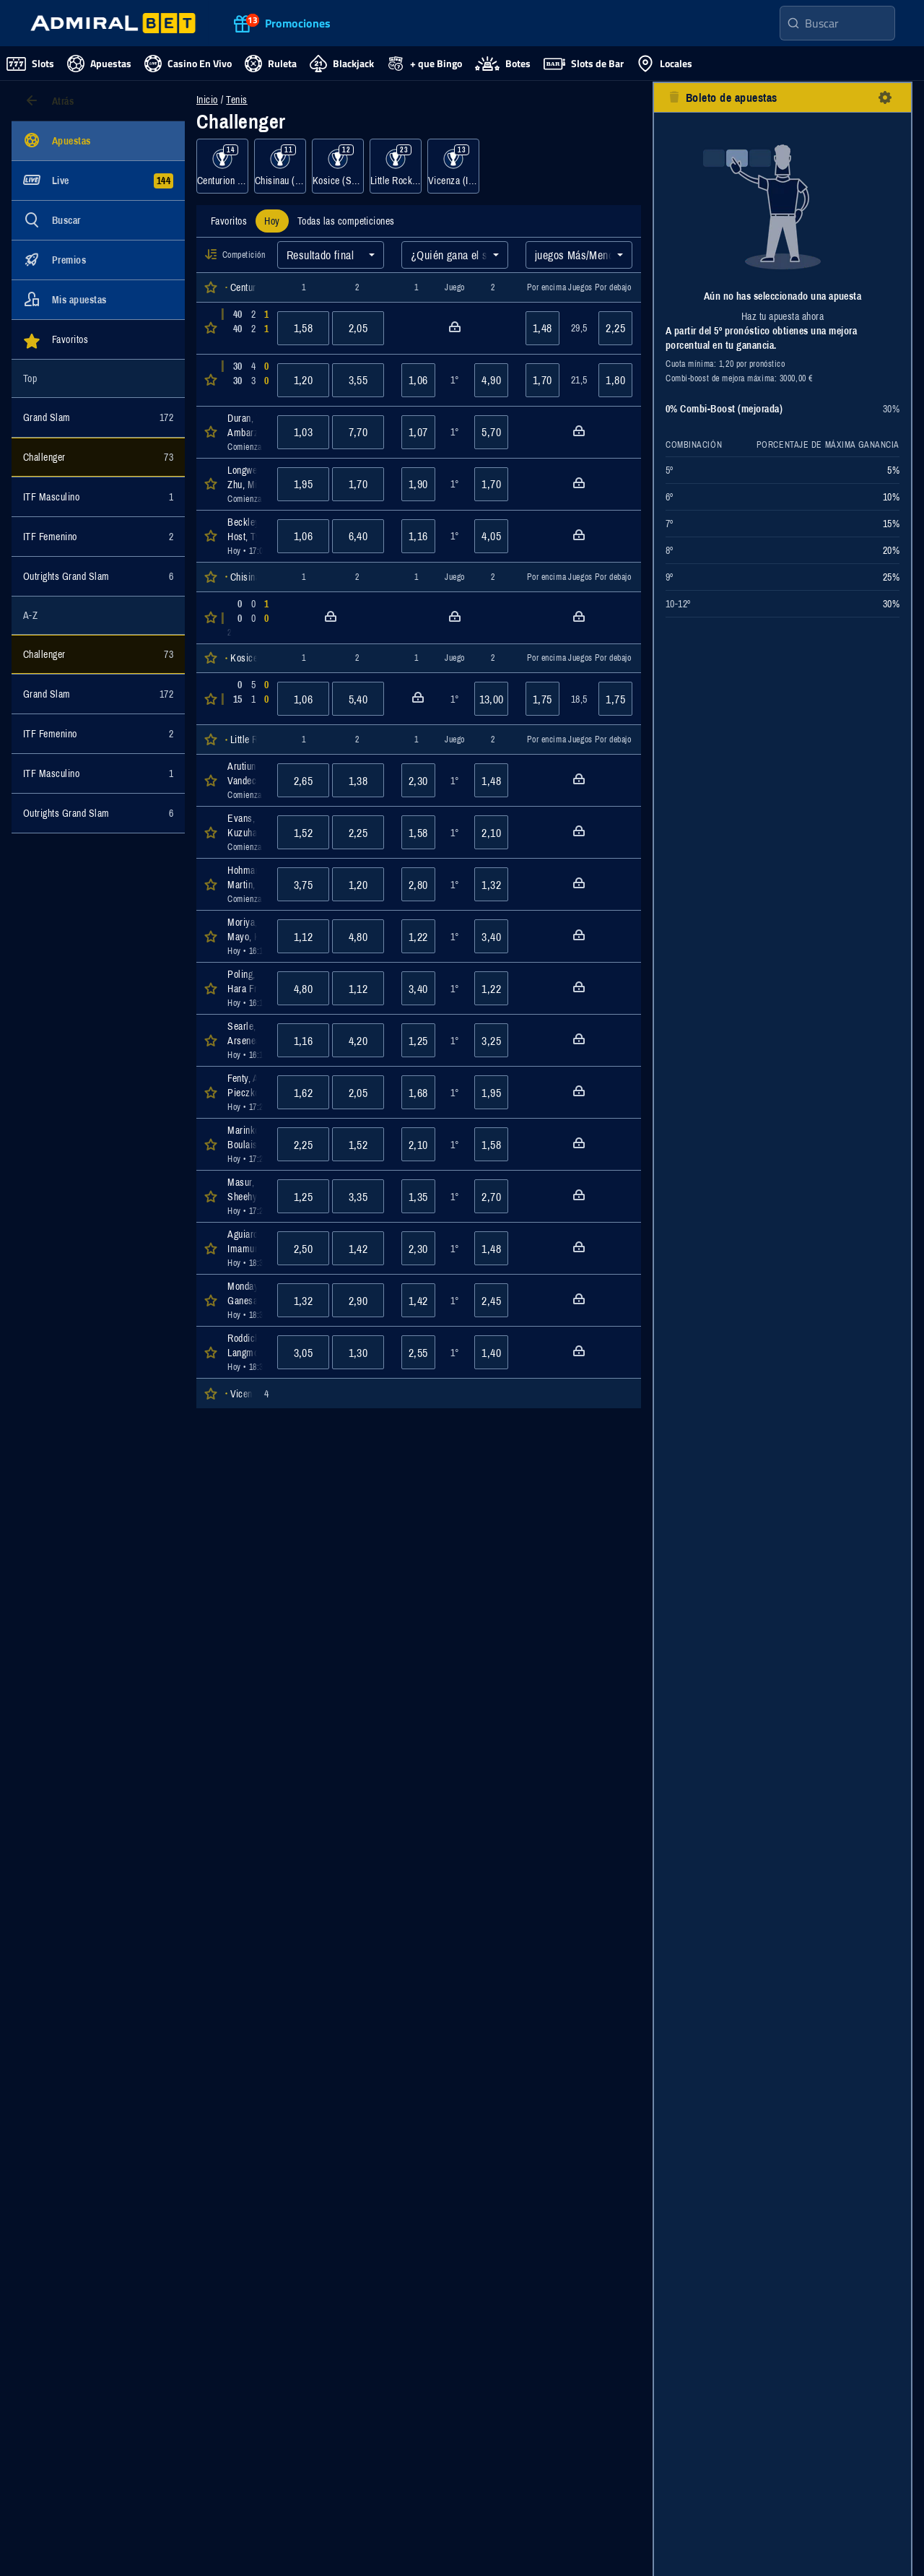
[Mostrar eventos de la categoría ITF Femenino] (98, 536)
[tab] (229, 221)
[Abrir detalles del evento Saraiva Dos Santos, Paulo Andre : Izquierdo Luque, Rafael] (244, 699)
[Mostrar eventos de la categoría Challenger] (98, 457)
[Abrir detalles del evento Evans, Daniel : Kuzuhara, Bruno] (244, 832)
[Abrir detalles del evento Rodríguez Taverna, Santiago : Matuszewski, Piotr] (244, 618)
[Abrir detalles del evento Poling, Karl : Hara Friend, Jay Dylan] (244, 988)
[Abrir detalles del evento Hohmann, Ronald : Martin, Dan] (244, 884)
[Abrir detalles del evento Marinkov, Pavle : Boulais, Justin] (244, 1144)
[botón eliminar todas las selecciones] (674, 97)
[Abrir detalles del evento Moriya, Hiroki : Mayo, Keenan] (244, 936)
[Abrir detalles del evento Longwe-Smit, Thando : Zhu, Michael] (244, 484)
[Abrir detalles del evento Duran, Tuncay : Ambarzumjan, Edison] (244, 432)
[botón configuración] (885, 97)
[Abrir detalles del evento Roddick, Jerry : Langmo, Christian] (244, 1352)
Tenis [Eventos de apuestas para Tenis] (236, 99)
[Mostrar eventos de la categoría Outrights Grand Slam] (98, 576)
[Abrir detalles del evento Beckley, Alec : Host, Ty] (244, 536)
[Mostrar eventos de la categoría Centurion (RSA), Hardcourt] (222, 166)
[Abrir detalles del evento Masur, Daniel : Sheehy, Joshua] (244, 1196)
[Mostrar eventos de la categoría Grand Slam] (98, 417)
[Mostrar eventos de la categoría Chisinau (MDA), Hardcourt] (280, 166)
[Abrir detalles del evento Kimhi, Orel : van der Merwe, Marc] (244, 380)
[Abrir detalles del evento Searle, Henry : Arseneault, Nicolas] (244, 1040)
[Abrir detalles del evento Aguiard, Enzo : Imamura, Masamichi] (244, 1248)
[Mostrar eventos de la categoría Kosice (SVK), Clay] (338, 166)
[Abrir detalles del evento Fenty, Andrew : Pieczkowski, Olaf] (244, 1092)
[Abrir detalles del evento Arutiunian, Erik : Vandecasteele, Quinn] (244, 780)
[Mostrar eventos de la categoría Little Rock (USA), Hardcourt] (396, 166)
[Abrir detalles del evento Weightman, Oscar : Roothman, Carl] (244, 328)
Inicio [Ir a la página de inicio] (207, 99)
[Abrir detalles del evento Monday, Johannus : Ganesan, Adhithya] (244, 1300)
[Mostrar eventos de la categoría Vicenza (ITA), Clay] (453, 166)
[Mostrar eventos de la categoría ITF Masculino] (98, 496)
